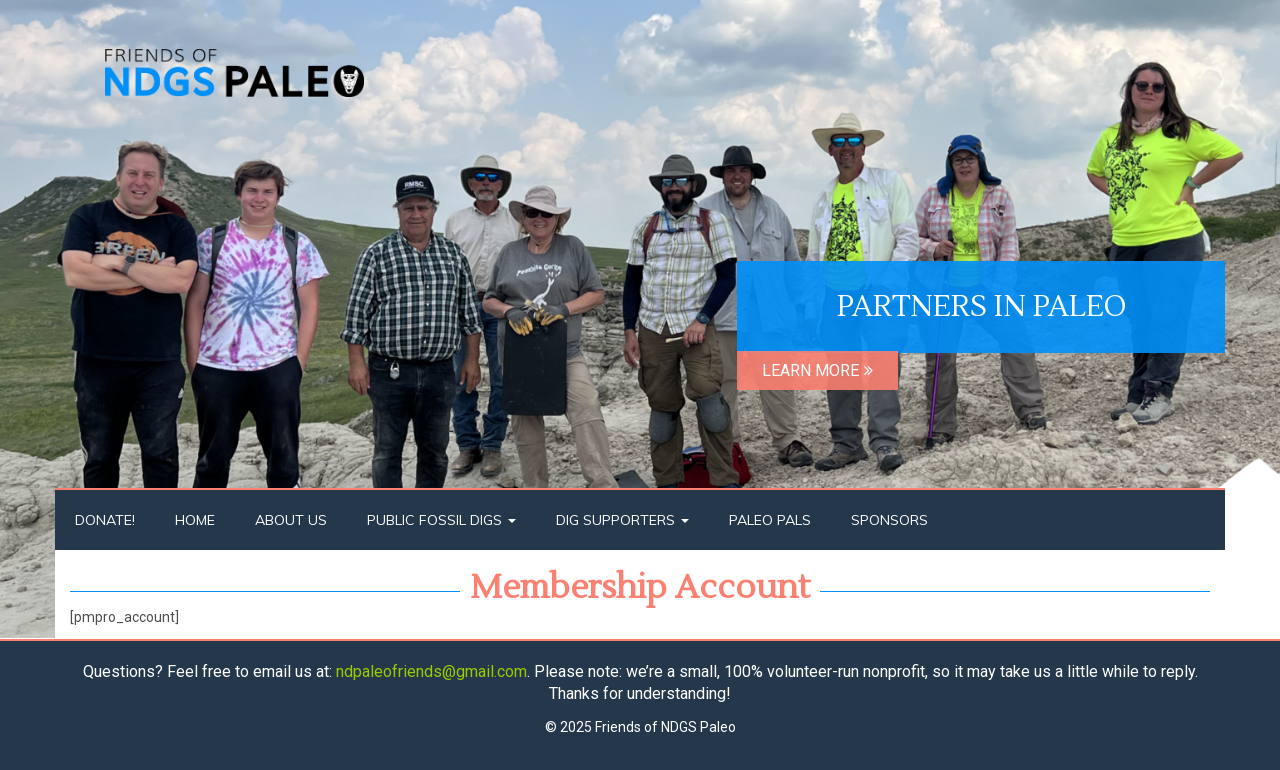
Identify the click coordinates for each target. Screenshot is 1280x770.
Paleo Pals (770, 520)
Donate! (105, 520)
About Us (291, 520)
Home (195, 520)
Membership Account (640, 587)
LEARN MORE (817, 370)
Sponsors (889, 520)
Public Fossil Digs (441, 520)
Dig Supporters (622, 520)
